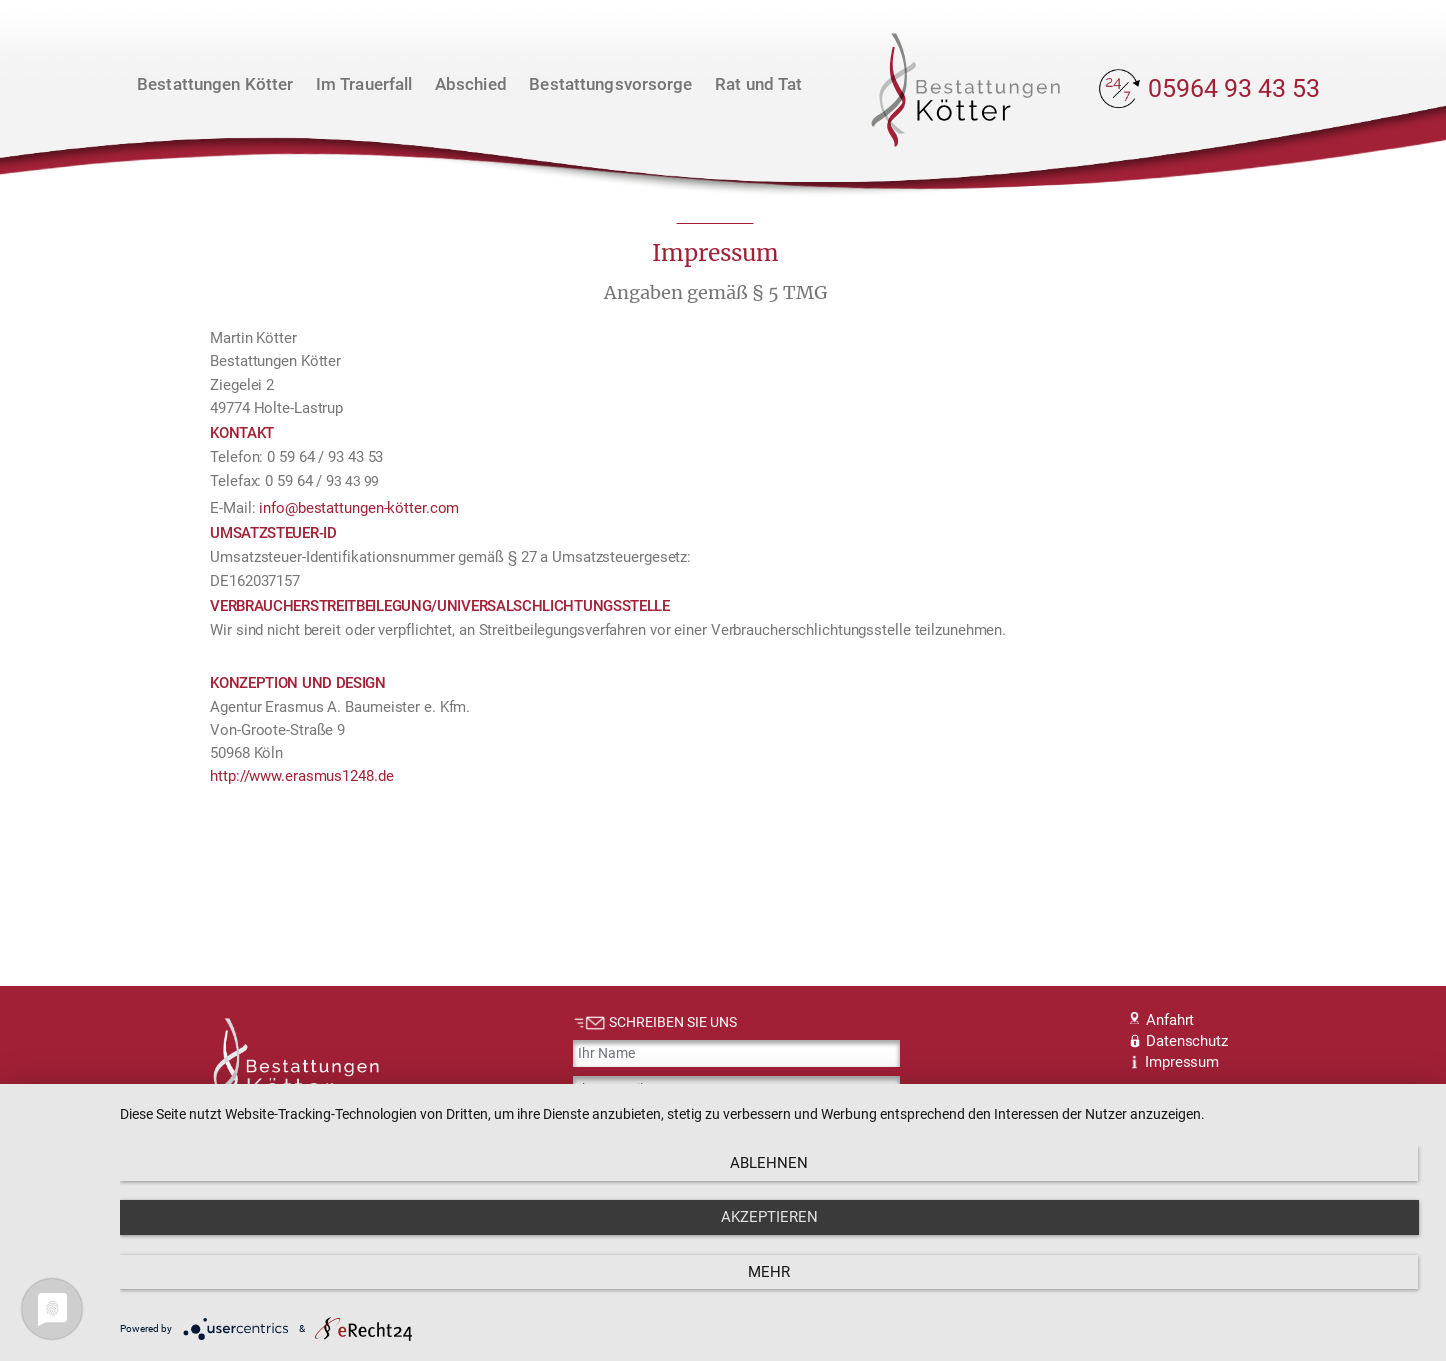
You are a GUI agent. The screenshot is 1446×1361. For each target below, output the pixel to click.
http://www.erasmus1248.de (301, 776)
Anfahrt (1162, 1020)
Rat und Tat (758, 84)
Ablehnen (316, 1292)
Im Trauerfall (364, 84)
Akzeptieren (772, 1292)
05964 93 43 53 (1234, 88)
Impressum (1175, 1062)
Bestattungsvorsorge (610, 84)
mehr (1230, 1292)
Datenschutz (1178, 1041)
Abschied (471, 84)
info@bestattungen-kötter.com (359, 508)
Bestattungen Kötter (215, 84)
